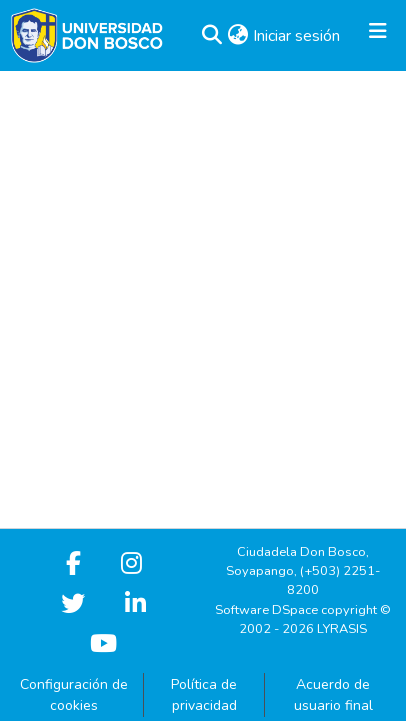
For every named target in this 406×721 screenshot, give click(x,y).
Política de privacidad (204, 695)
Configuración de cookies (74, 695)
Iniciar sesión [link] (297, 36)
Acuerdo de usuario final (333, 695)
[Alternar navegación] (378, 36)
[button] (211, 36)
